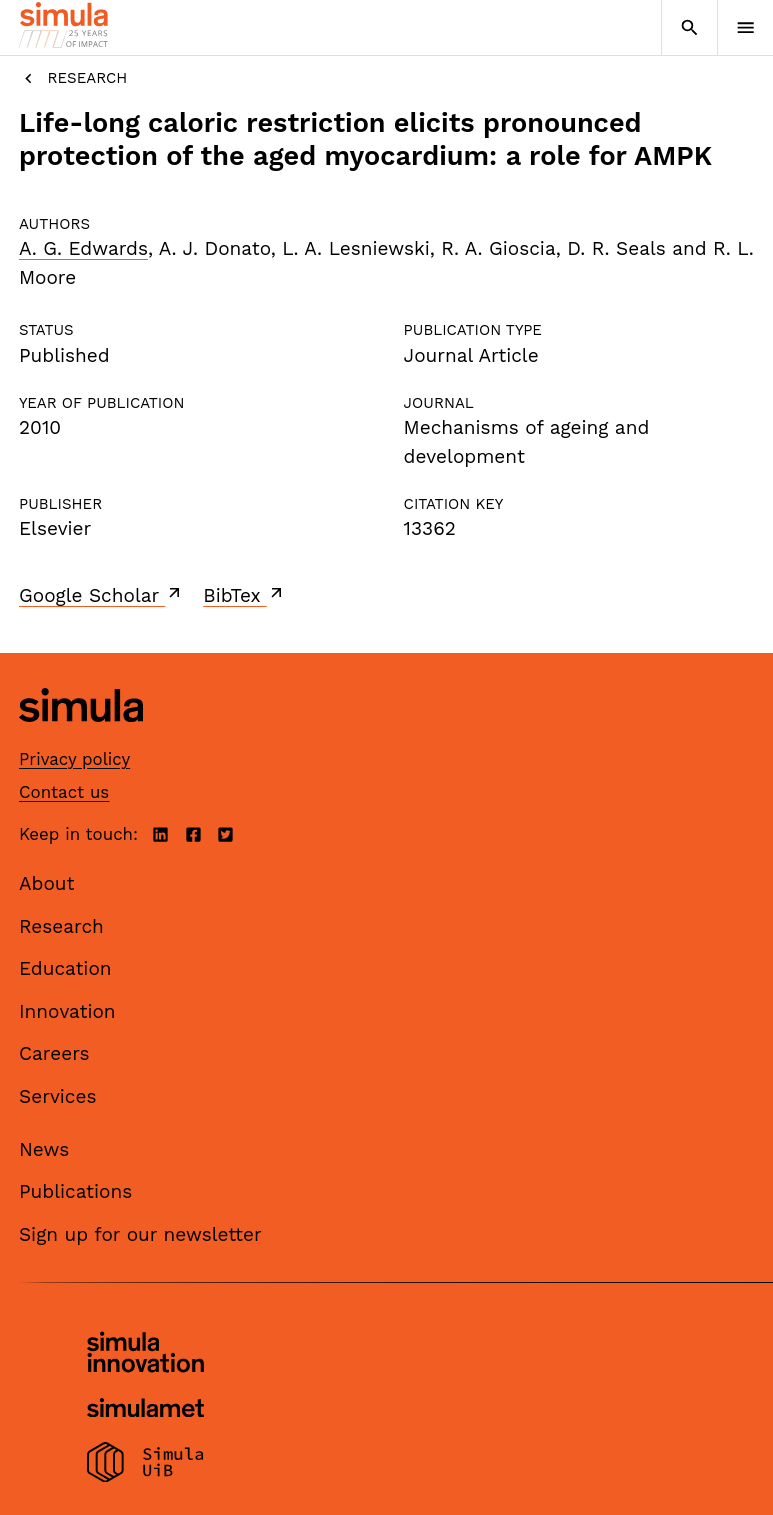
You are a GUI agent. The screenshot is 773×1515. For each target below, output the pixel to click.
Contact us (64, 792)
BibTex (244, 595)
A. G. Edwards (83, 248)
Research (73, 78)
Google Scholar (101, 595)
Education (65, 968)
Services (57, 1096)
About (47, 883)
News (44, 1149)
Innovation (67, 1011)
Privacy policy (74, 759)
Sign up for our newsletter (140, 1234)
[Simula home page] (81, 736)
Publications (75, 1191)
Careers (54, 1053)
